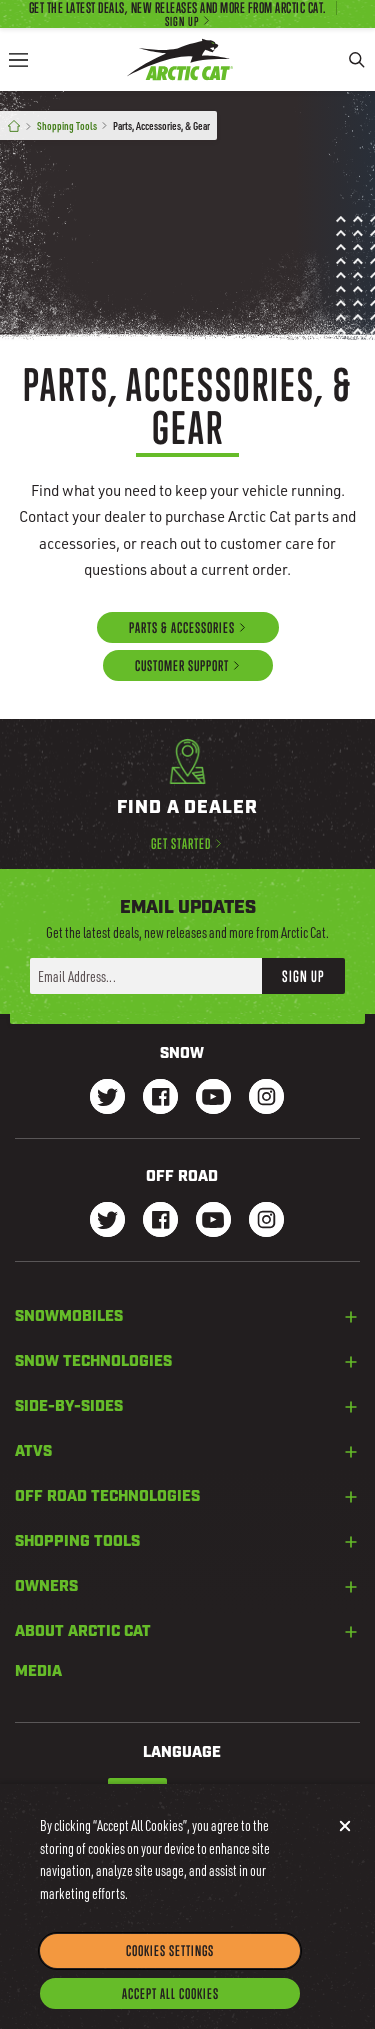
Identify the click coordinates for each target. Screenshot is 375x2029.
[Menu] (18, 59)
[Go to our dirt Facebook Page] (160, 1221)
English (137, 1791)
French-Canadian (217, 1791)
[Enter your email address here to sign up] (146, 976)
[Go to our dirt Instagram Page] (107, 1221)
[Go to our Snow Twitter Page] (107, 1098)
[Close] (345, 1841)
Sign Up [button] (303, 976)
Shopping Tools (67, 125)
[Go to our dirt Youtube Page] (213, 1221)
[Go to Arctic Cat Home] (180, 59)
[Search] (357, 59)
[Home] (14, 126)
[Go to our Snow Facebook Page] (160, 1098)
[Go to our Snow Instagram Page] (266, 1098)
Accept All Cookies (170, 2008)
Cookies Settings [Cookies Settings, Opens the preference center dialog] (170, 1965)
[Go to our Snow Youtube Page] (213, 1098)
